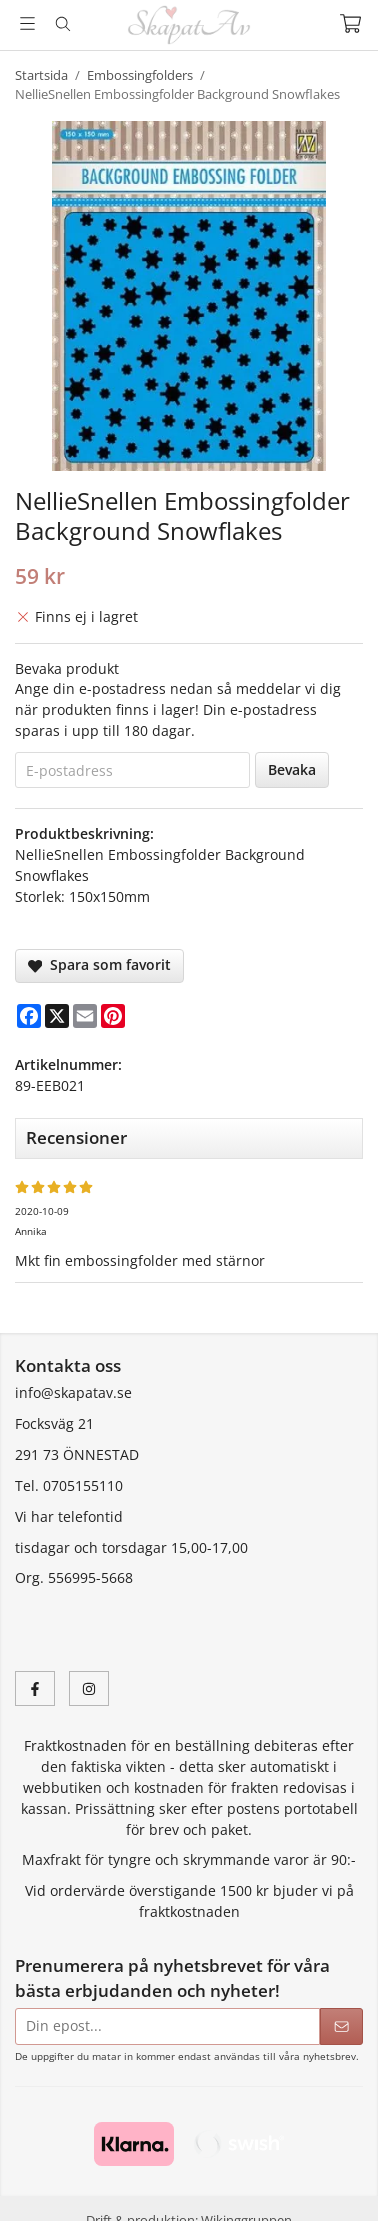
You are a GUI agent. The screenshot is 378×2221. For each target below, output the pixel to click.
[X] (57, 1016)
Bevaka (292, 769)
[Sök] (62, 24)
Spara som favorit (99, 964)
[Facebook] (29, 1016)
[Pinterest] (113, 1016)
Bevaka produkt (67, 668)
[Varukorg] (350, 23)
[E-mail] (85, 1016)
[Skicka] (341, 2026)
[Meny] (27, 23)
